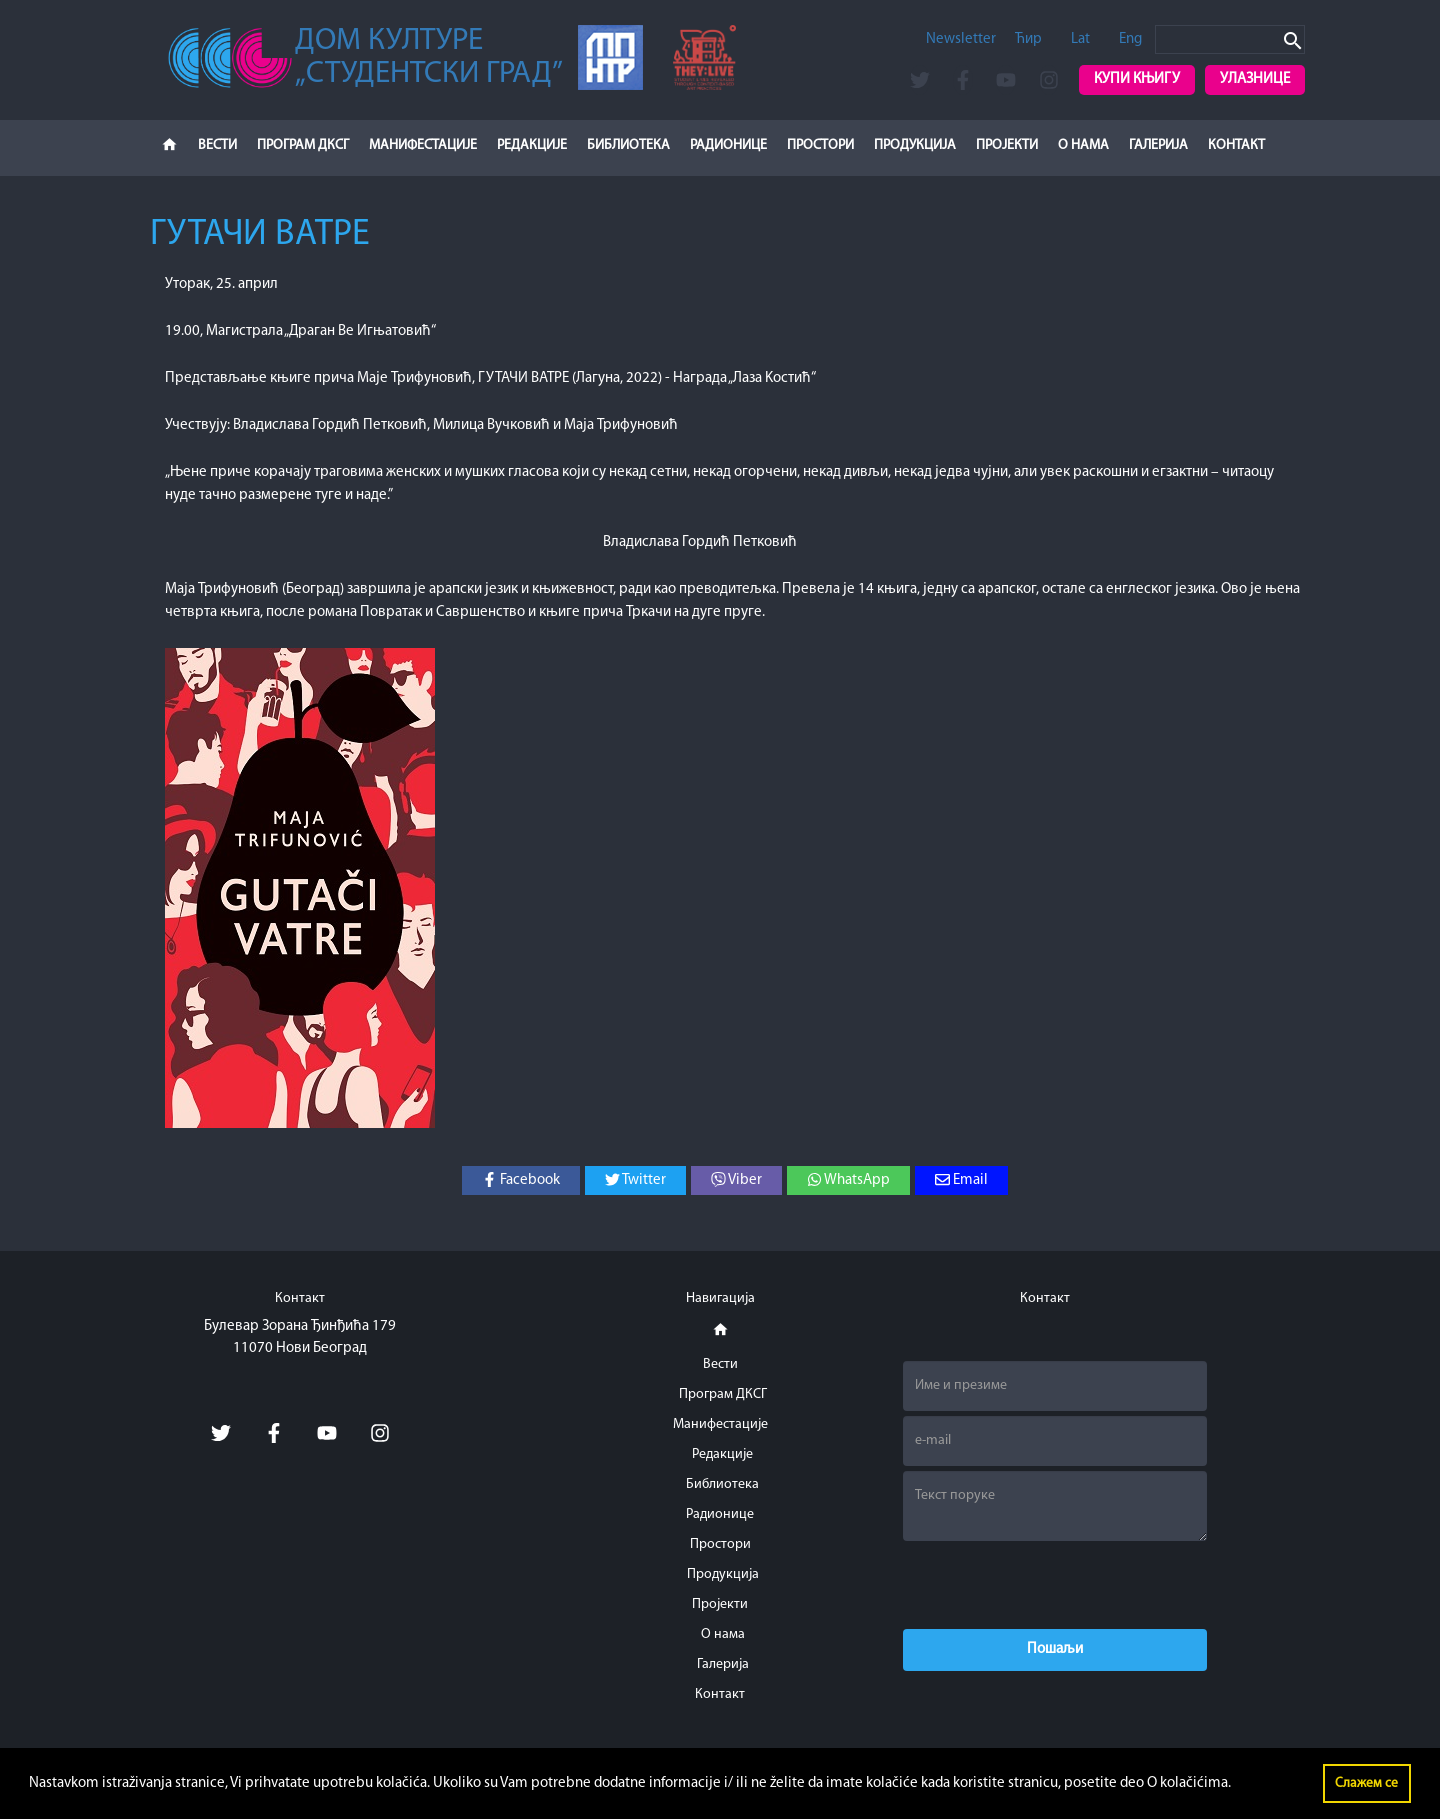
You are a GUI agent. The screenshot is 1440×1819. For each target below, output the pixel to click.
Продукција (915, 145)
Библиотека (628, 145)
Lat (1080, 39)
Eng (1130, 39)
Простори (820, 145)
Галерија (1158, 145)
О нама (1083, 145)
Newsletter (961, 39)
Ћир (1028, 39)
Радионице (728, 145)
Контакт (1236, 145)
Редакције (532, 145)
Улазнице (1255, 79)
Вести (217, 145)
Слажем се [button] (1366, 1783)
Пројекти (1007, 145)
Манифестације (423, 145)
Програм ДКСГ (303, 145)
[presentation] (1055, 1585)
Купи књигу (1137, 79)
